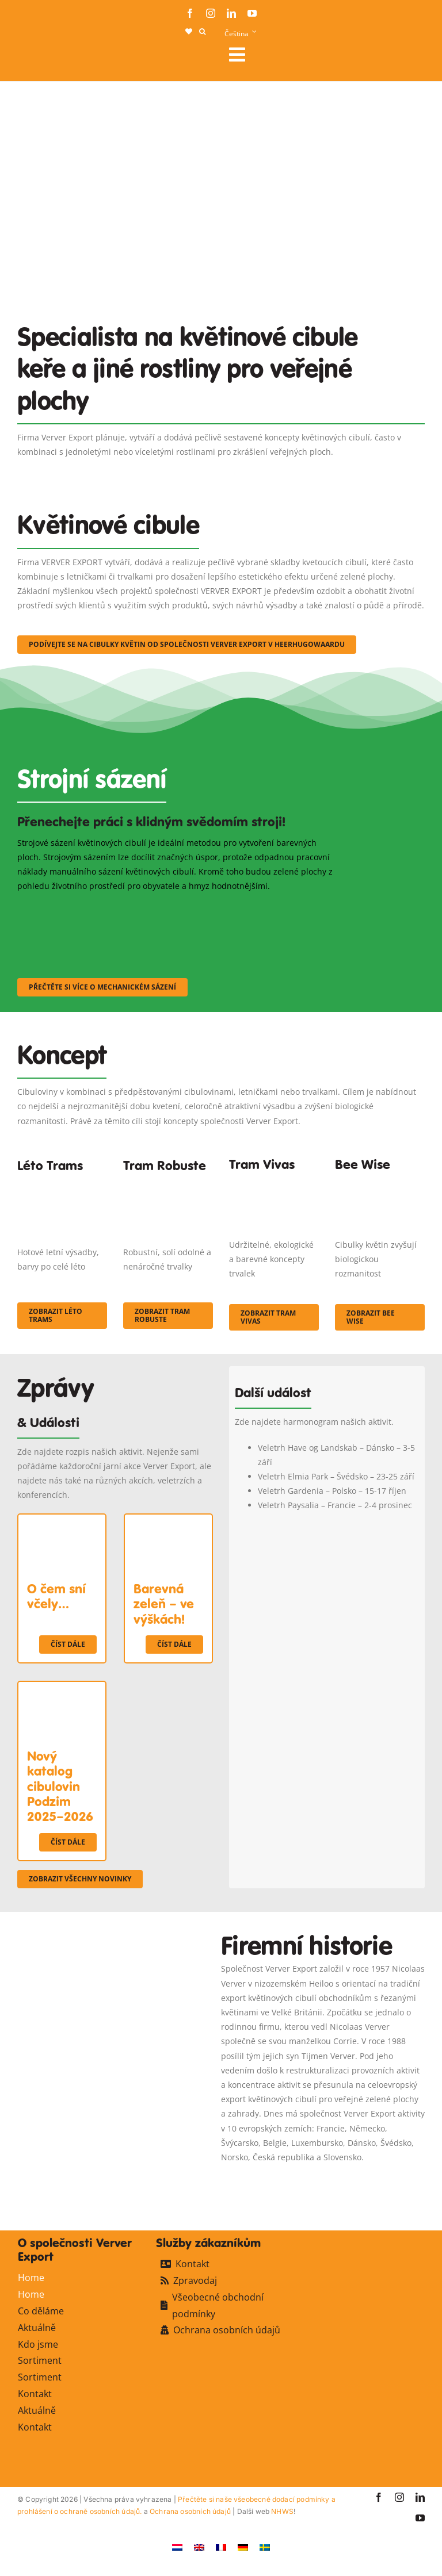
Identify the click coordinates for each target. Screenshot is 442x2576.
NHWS (282, 2511)
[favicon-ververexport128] (387, 2179)
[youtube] (252, 13)
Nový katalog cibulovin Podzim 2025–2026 (60, 1786)
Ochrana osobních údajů (190, 2511)
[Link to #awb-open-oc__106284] (322, 54)
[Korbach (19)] (274, 1181)
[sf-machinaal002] (178, 908)
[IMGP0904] (168, 1185)
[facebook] (190, 13)
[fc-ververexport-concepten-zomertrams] (62, 1185)
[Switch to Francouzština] (221, 2546)
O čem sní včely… (56, 1596)
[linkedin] (231, 13)
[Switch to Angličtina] (199, 2546)
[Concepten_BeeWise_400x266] (380, 1181)
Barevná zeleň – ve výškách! (164, 1604)
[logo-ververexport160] (40, 57)
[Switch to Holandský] (177, 2546)
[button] (202, 31)
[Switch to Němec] (243, 2546)
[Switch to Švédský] (265, 2546)
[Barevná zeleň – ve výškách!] (168, 1521)
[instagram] (210, 13)
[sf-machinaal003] (290, 908)
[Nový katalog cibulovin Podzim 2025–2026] (61, 1689)
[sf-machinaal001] (66, 908)
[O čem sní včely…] (61, 1521)
